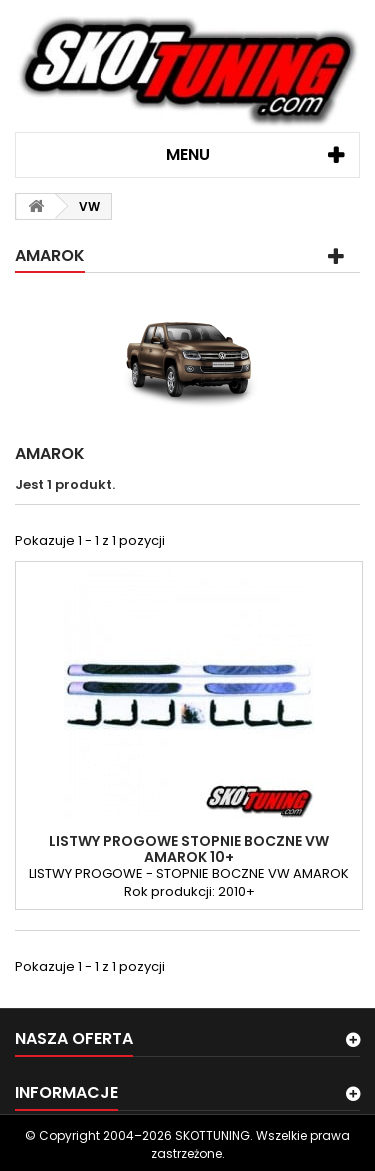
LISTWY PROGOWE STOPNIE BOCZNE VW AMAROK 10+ (189, 849)
